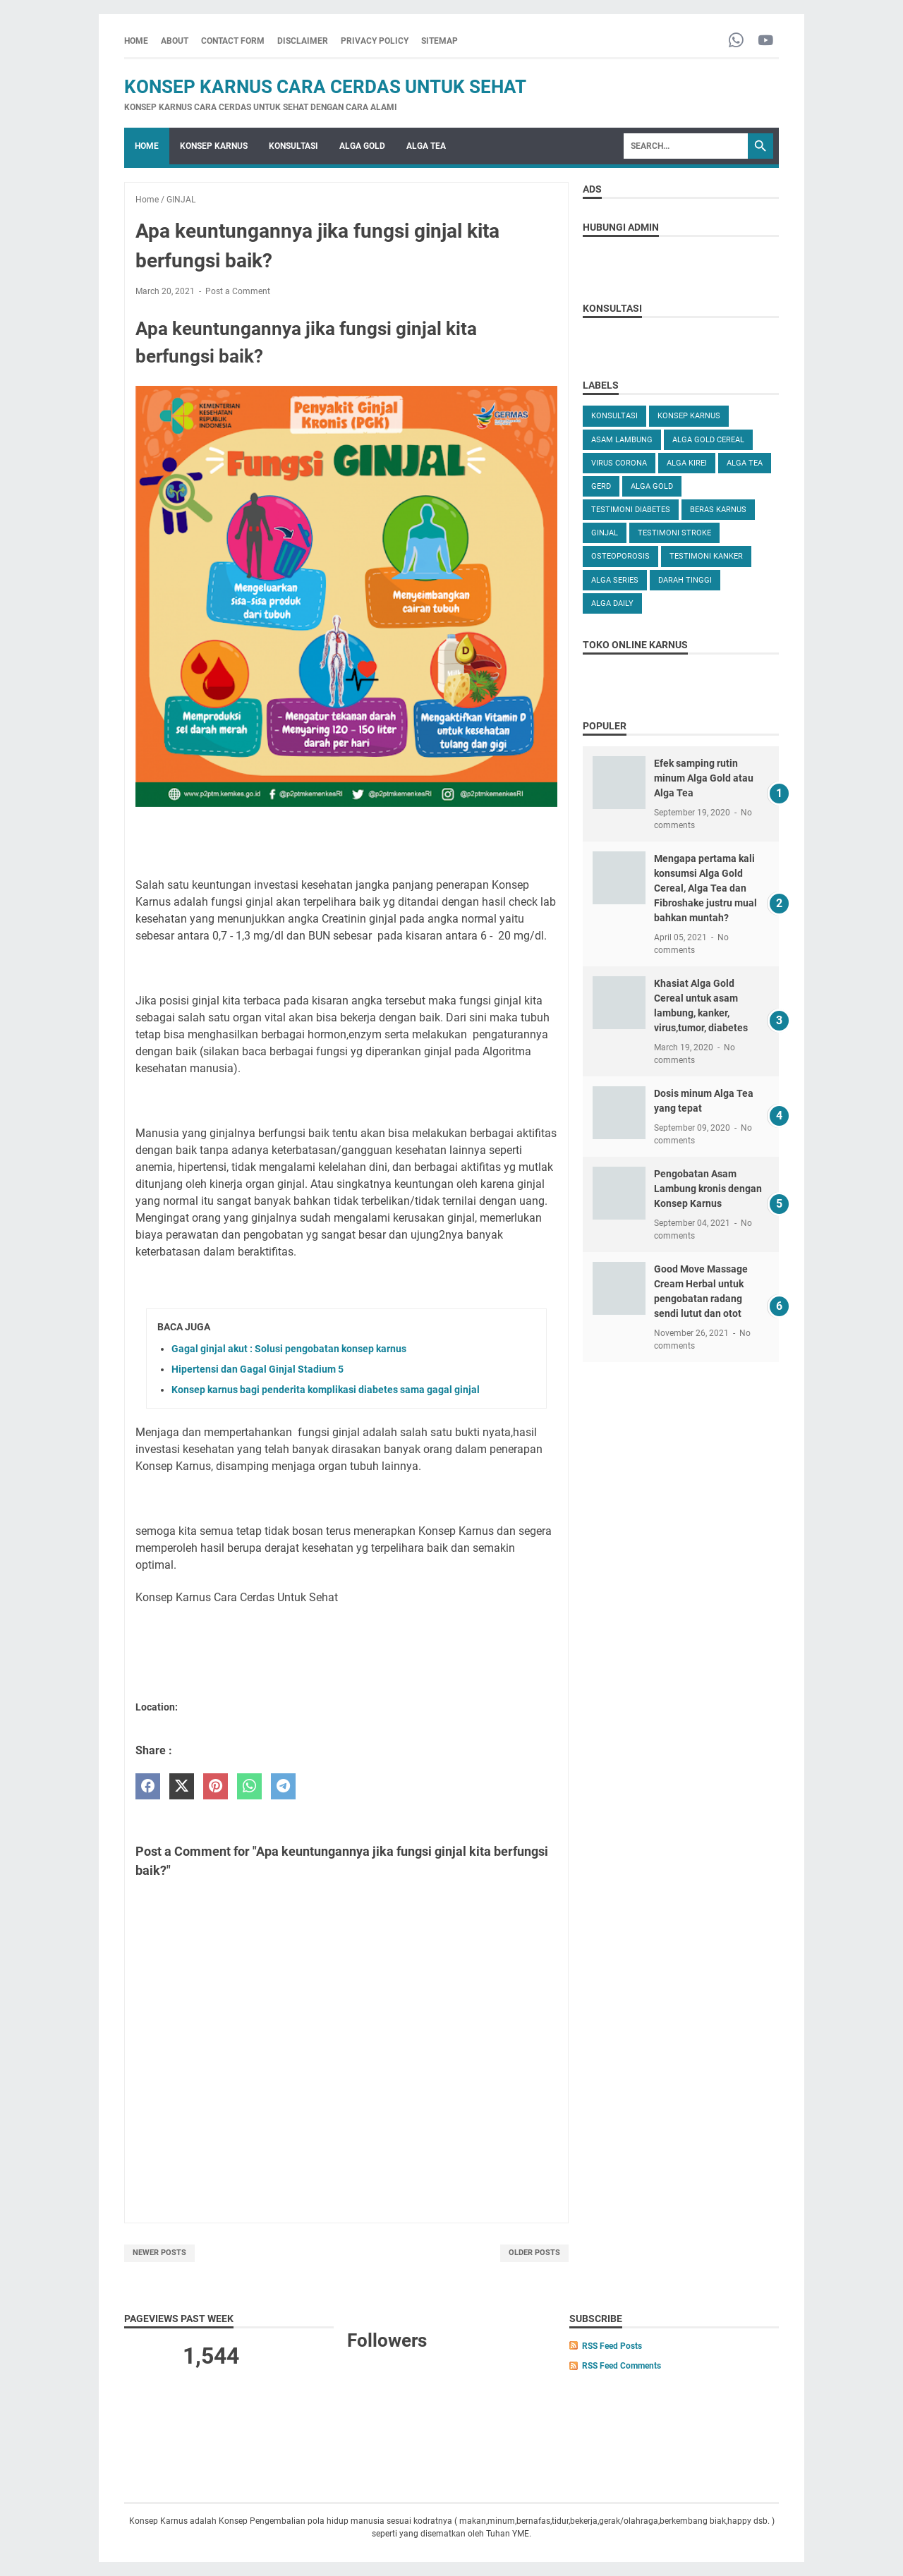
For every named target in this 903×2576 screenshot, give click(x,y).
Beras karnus (718, 509)
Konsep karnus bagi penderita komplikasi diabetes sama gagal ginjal (325, 1389)
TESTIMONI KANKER (706, 556)
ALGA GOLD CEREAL (708, 439)
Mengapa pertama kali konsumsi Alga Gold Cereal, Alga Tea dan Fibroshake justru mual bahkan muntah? (705, 888)
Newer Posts (159, 2252)
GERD (601, 486)
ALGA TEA (426, 146)
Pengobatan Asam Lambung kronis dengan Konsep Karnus (708, 1188)
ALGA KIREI (687, 463)
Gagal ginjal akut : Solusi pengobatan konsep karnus (288, 1348)
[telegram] (283, 1786)
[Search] (686, 146)
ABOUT (174, 41)
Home (136, 41)
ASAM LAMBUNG (622, 439)
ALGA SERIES (614, 580)
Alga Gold (652, 486)
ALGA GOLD (362, 146)
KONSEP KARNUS (214, 146)
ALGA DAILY (612, 603)
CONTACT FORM (233, 41)
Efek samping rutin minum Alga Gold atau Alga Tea (703, 778)
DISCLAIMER (302, 41)
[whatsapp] (249, 1786)
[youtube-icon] (766, 41)
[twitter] (181, 1786)
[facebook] (147, 1786)
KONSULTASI (293, 146)
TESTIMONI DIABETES (630, 509)
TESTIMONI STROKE (674, 532)
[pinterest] (215, 1786)
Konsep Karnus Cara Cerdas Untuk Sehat (325, 86)
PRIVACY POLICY (374, 41)
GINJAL (604, 532)
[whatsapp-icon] (736, 41)
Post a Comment (237, 291)
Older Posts (534, 2252)
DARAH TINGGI (685, 580)
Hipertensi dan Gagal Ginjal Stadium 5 (257, 1369)
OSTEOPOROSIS (620, 556)
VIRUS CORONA (619, 463)
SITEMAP (439, 41)
